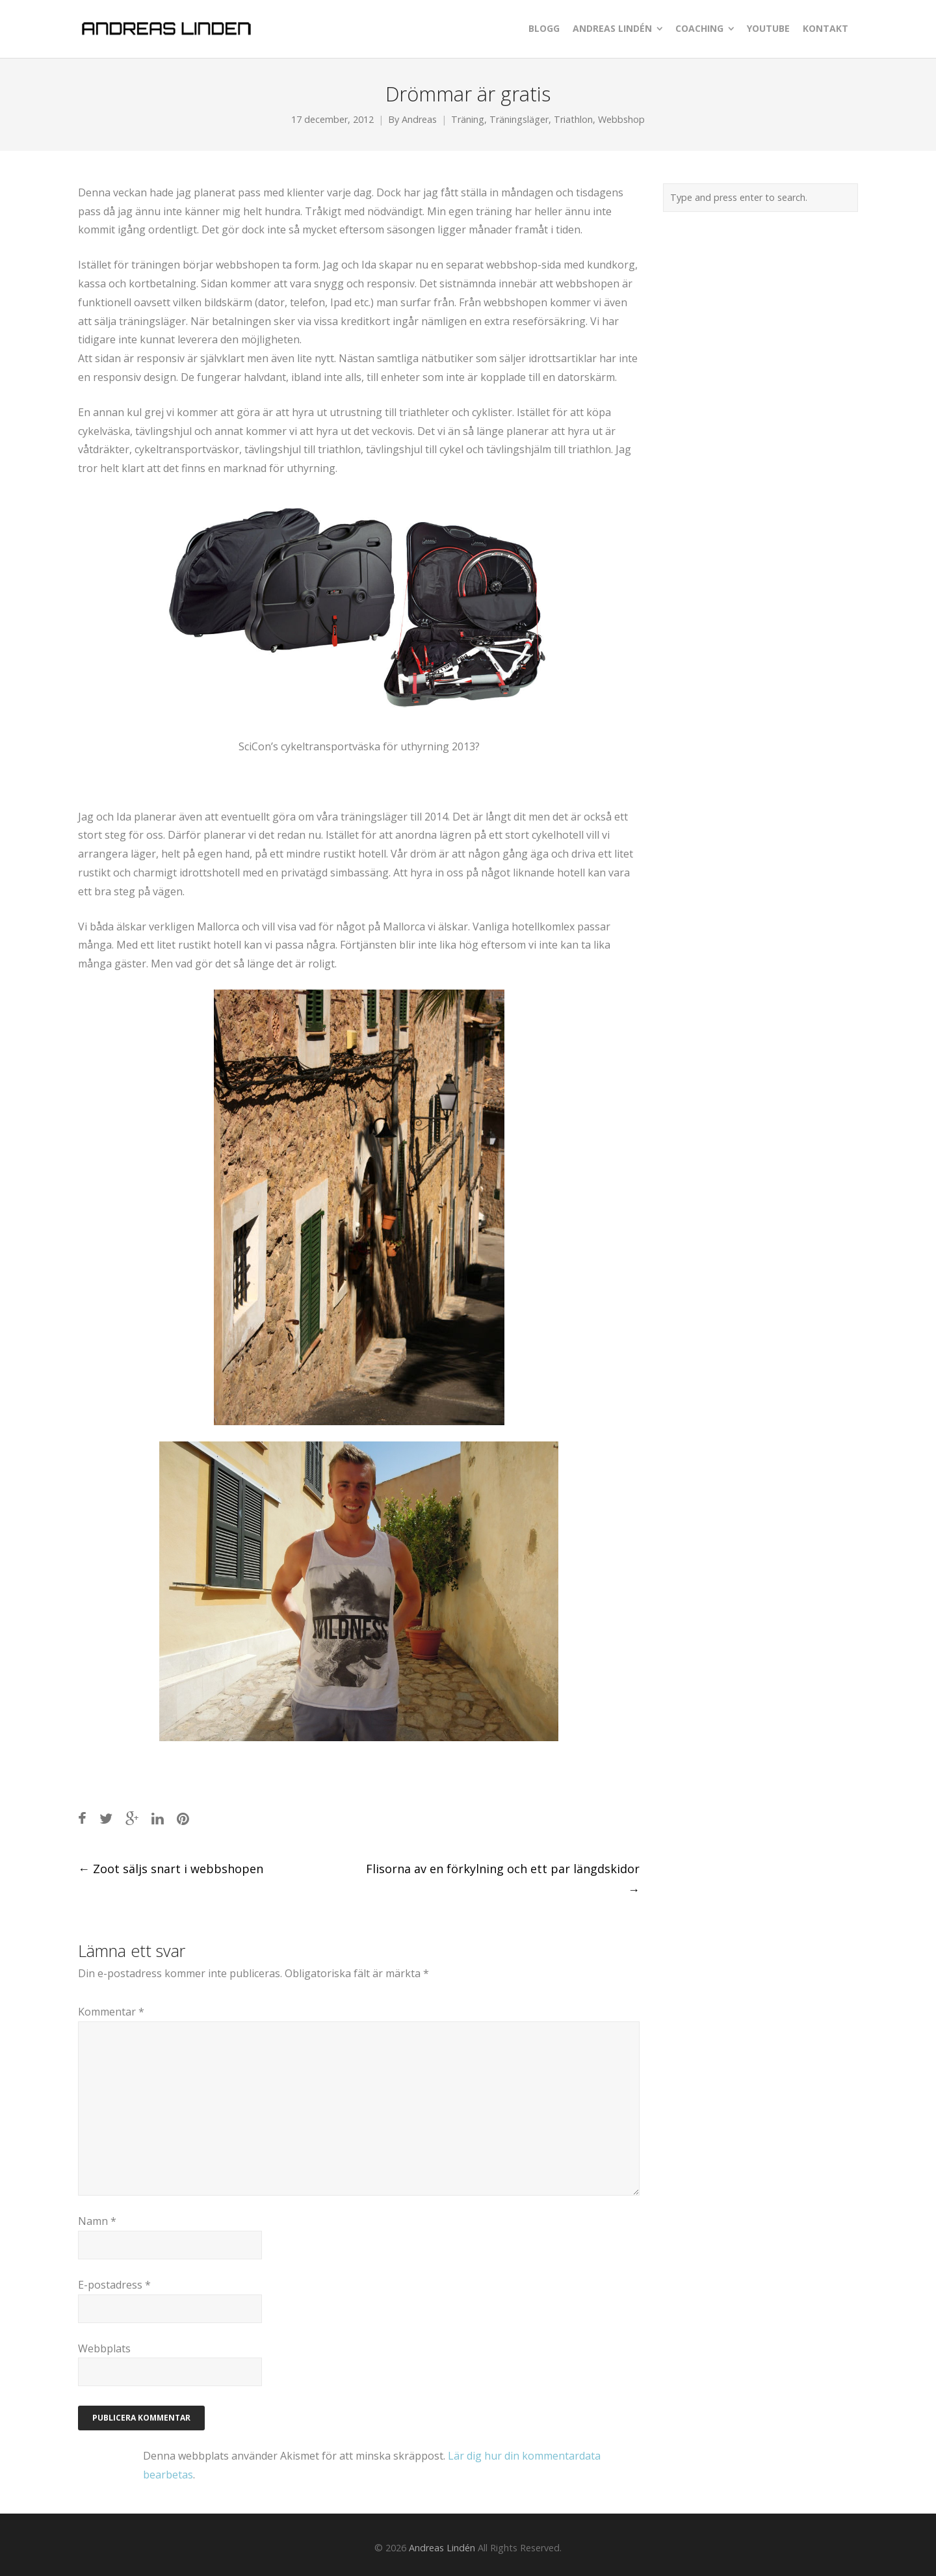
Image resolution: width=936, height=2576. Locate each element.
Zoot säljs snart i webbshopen (170, 1868)
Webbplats (104, 2348)
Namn (97, 2221)
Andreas (419, 119)
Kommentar (111, 2011)
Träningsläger (519, 119)
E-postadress (114, 2285)
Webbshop (621, 119)
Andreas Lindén (442, 2548)
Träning (467, 119)
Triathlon (573, 119)
